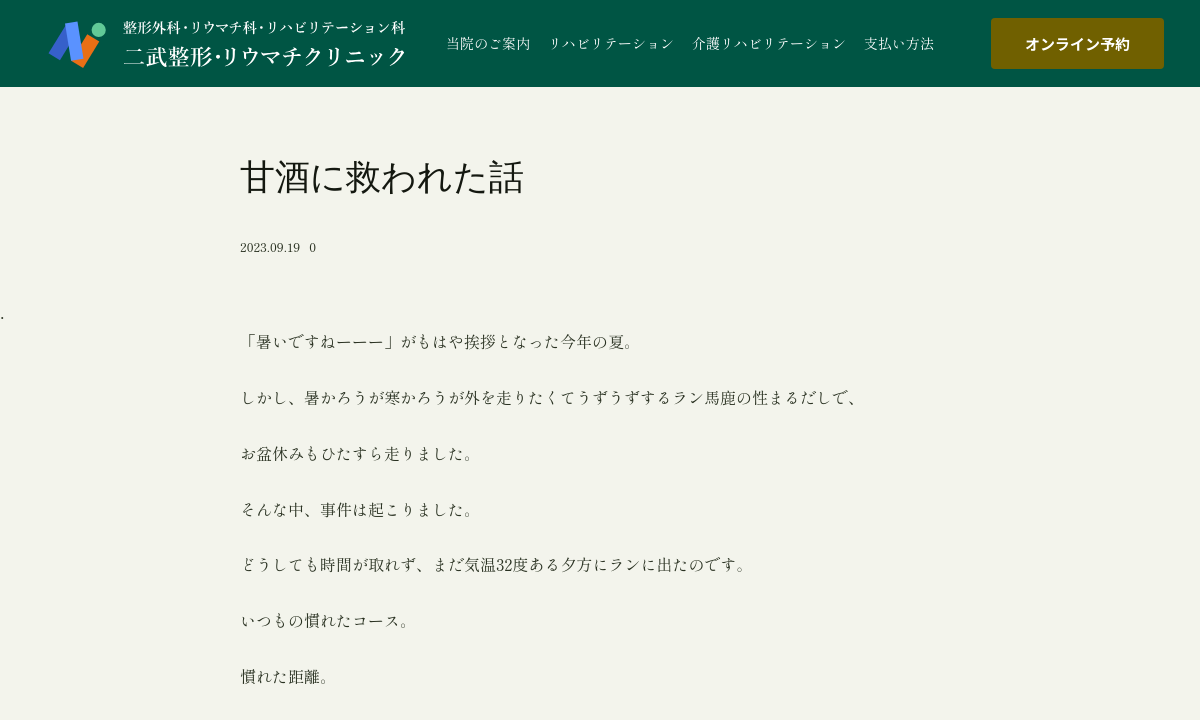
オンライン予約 (1077, 43)
